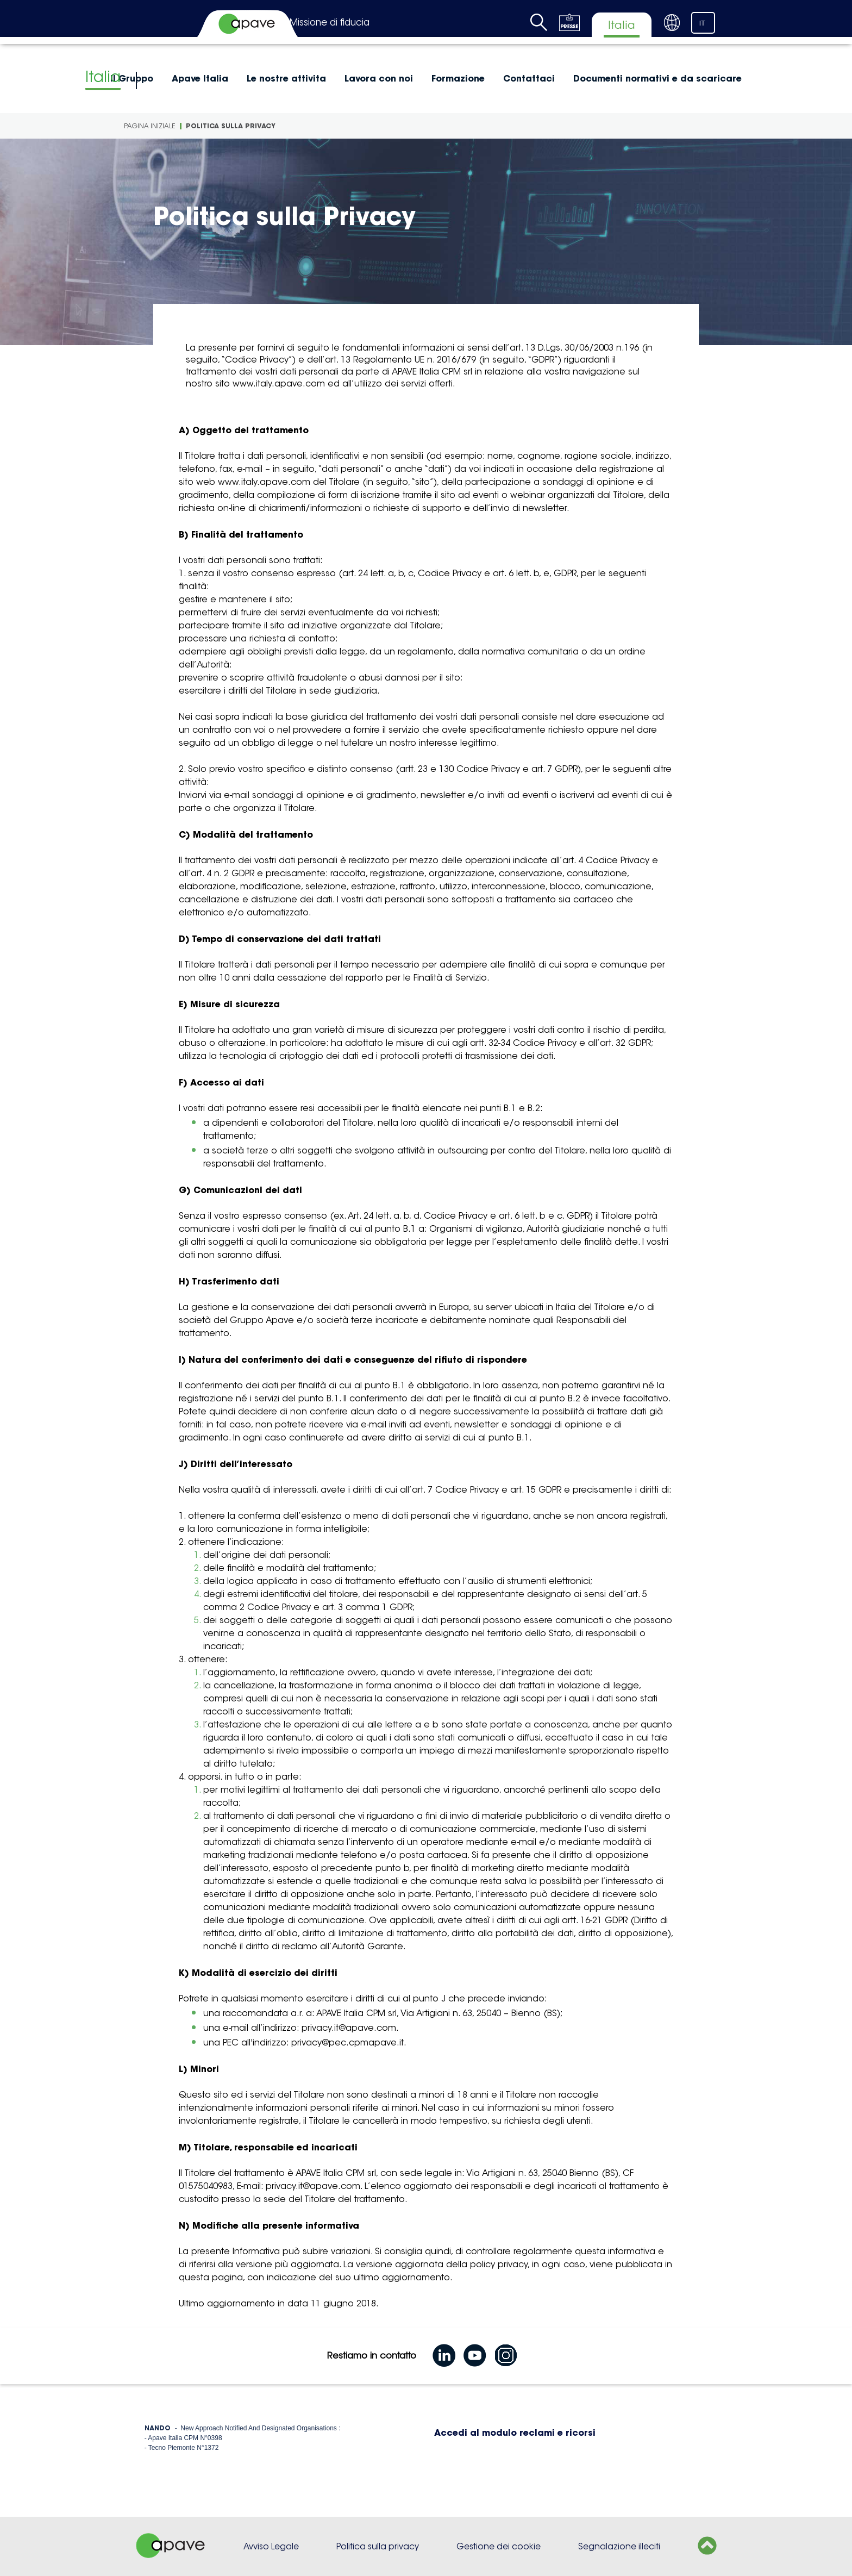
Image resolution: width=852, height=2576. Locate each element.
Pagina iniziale (150, 126)
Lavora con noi (378, 78)
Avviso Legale (271, 2546)
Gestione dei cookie (498, 2546)
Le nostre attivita (286, 78)
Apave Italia (200, 78)
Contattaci (529, 78)
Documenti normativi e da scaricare (657, 78)
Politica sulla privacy (377, 2546)
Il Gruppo (131, 78)
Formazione (458, 78)
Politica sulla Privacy (230, 126)
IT (702, 23)
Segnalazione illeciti (619, 2546)
